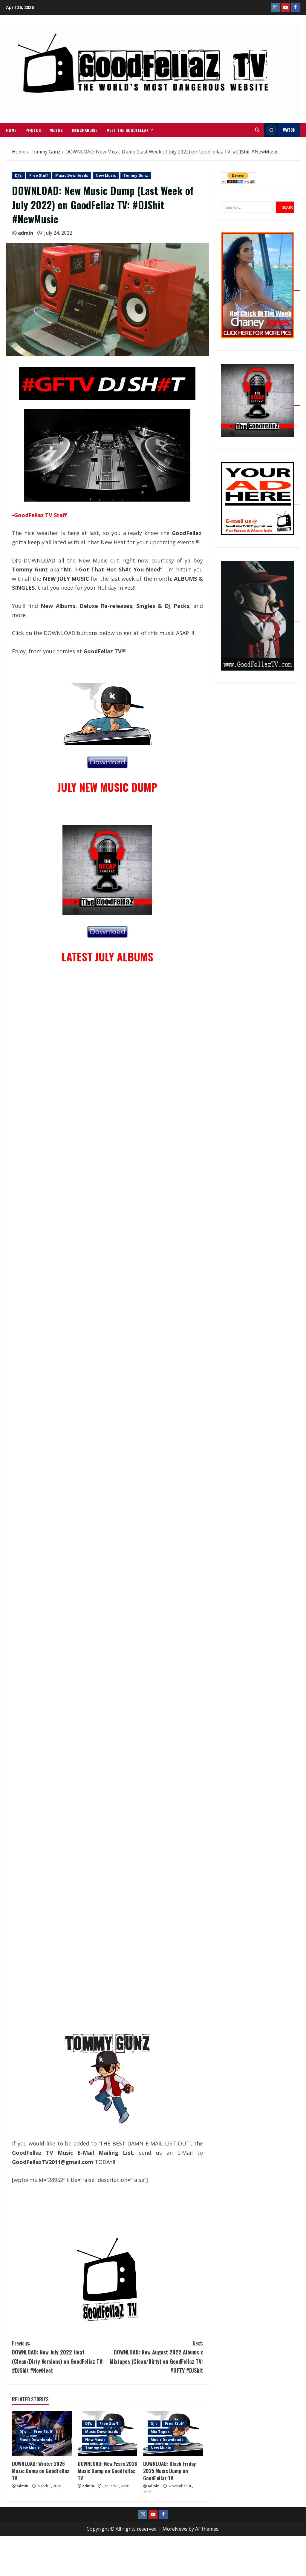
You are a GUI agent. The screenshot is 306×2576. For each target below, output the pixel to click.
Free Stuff (38, 175)
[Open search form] (257, 130)
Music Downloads (71, 175)
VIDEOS (56, 130)
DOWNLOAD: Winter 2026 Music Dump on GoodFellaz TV (40, 2471)
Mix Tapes (160, 2431)
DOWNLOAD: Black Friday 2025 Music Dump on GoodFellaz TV (169, 2471)
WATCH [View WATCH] (280, 130)
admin (25, 233)
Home (11, 130)
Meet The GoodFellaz (127, 130)
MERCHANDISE (84, 130)
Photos (33, 130)
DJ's (18, 175)
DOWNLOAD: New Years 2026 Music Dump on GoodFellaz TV (107, 2471)
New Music (106, 175)
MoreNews (175, 2529)
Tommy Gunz (135, 175)
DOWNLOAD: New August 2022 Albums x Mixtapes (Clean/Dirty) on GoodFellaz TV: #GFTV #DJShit (155, 2356)
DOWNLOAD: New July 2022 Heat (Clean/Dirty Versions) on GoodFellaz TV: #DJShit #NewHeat (59, 2356)
